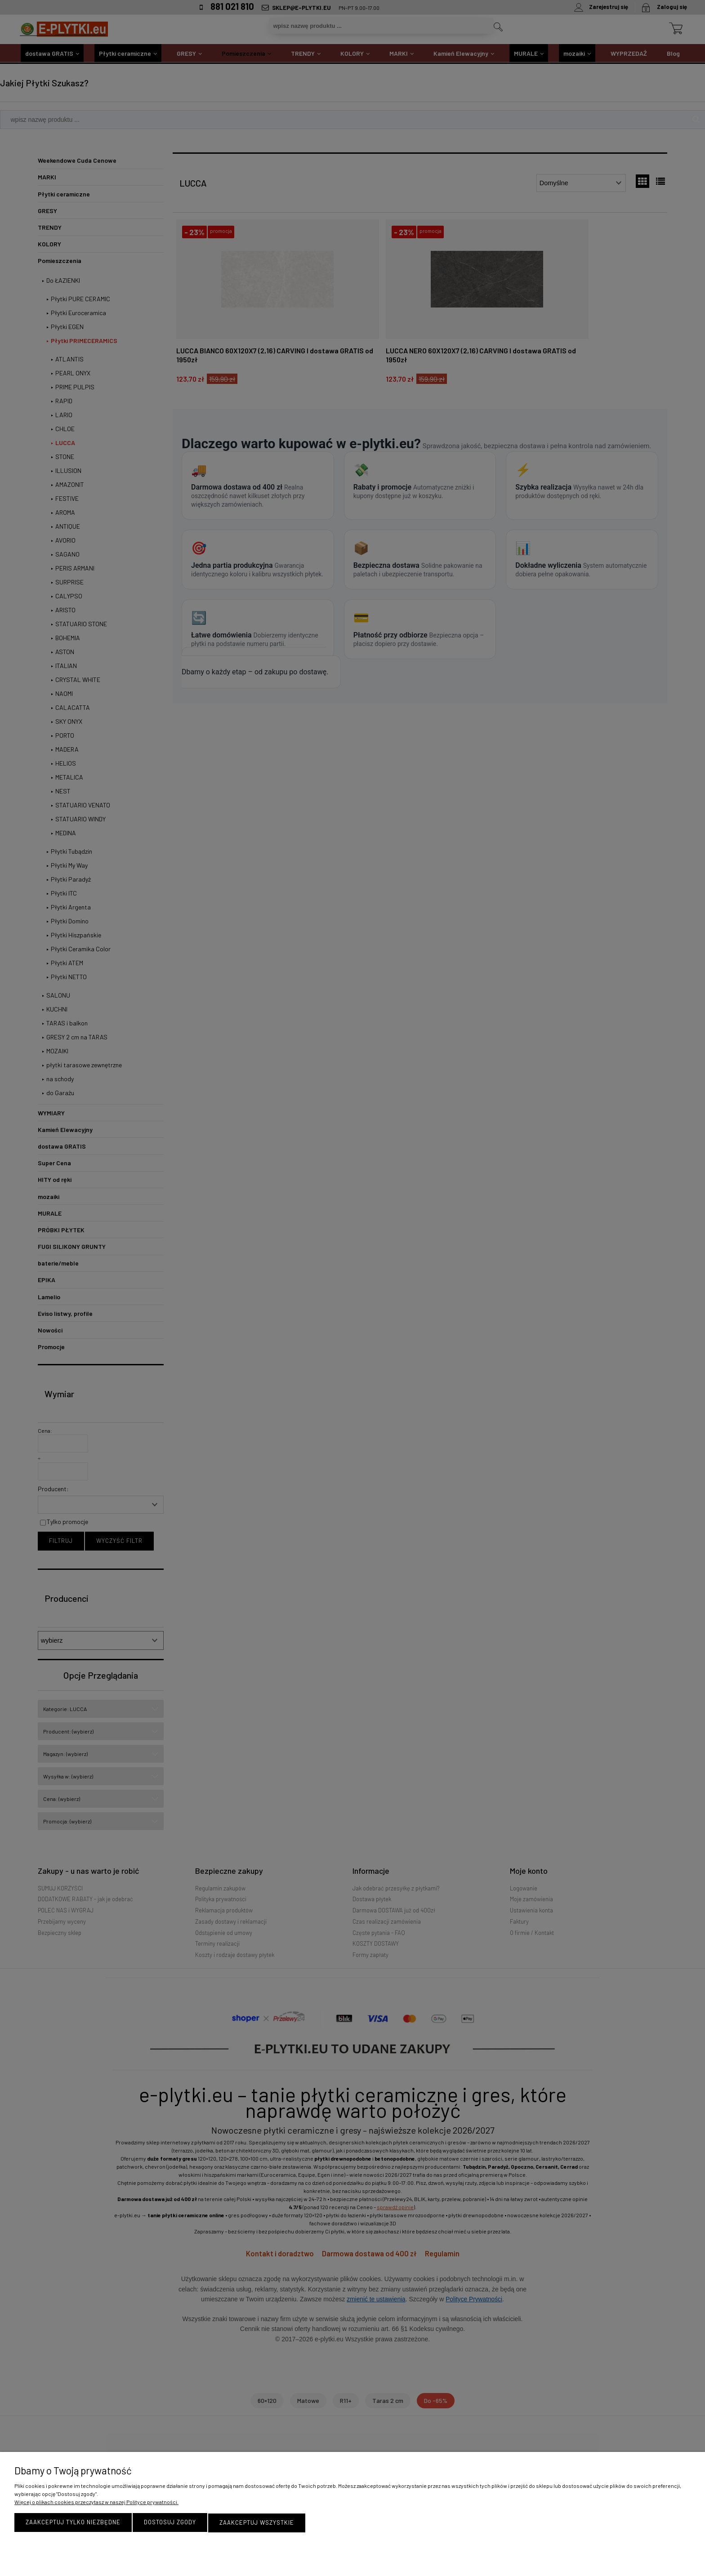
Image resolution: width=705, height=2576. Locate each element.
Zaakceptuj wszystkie (256, 2523)
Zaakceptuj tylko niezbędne (73, 2523)
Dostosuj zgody (170, 2523)
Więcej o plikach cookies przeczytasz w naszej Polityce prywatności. (96, 2503)
